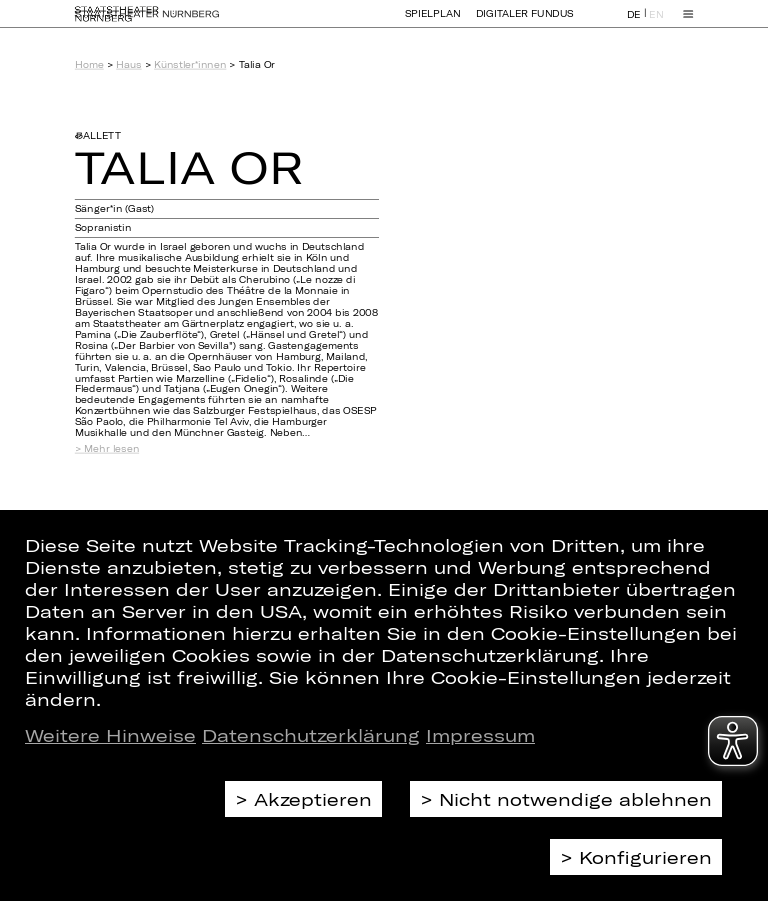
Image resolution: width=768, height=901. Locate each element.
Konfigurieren (645, 857)
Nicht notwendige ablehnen (575, 799)
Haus (128, 64)
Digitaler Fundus (525, 22)
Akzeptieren (313, 799)
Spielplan (433, 22)
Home (89, 64)
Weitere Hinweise (110, 735)
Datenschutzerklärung (311, 735)
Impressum (480, 735)
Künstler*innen (190, 64)
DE (634, 23)
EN (656, 23)
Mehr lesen (111, 449)
